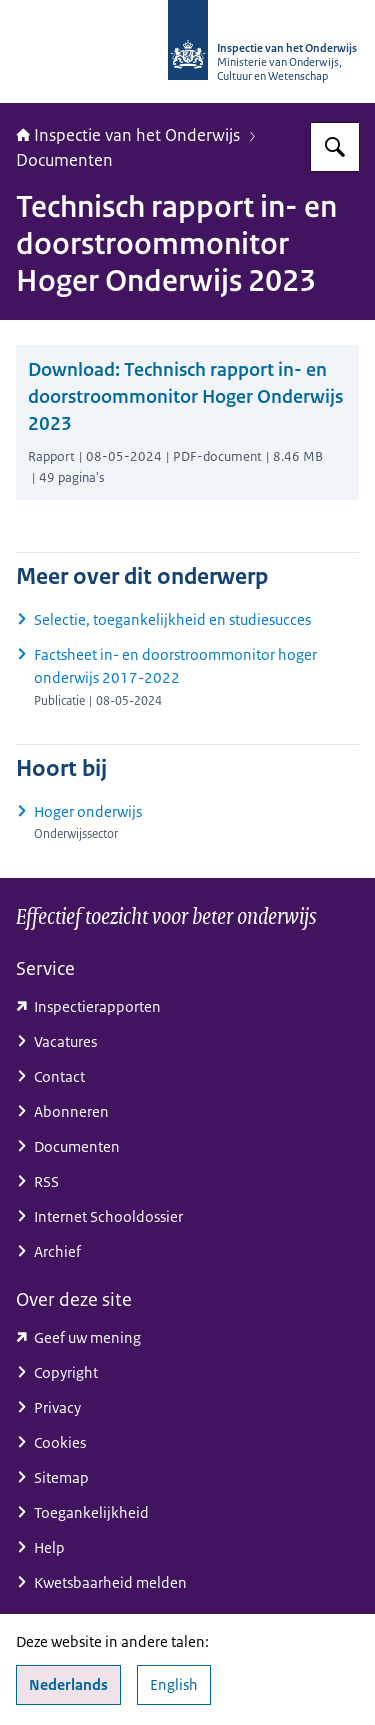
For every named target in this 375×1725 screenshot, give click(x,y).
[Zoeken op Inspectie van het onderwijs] (335, 147)
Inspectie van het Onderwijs (128, 135)
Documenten (64, 160)
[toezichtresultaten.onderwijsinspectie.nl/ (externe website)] (187, 1006)
